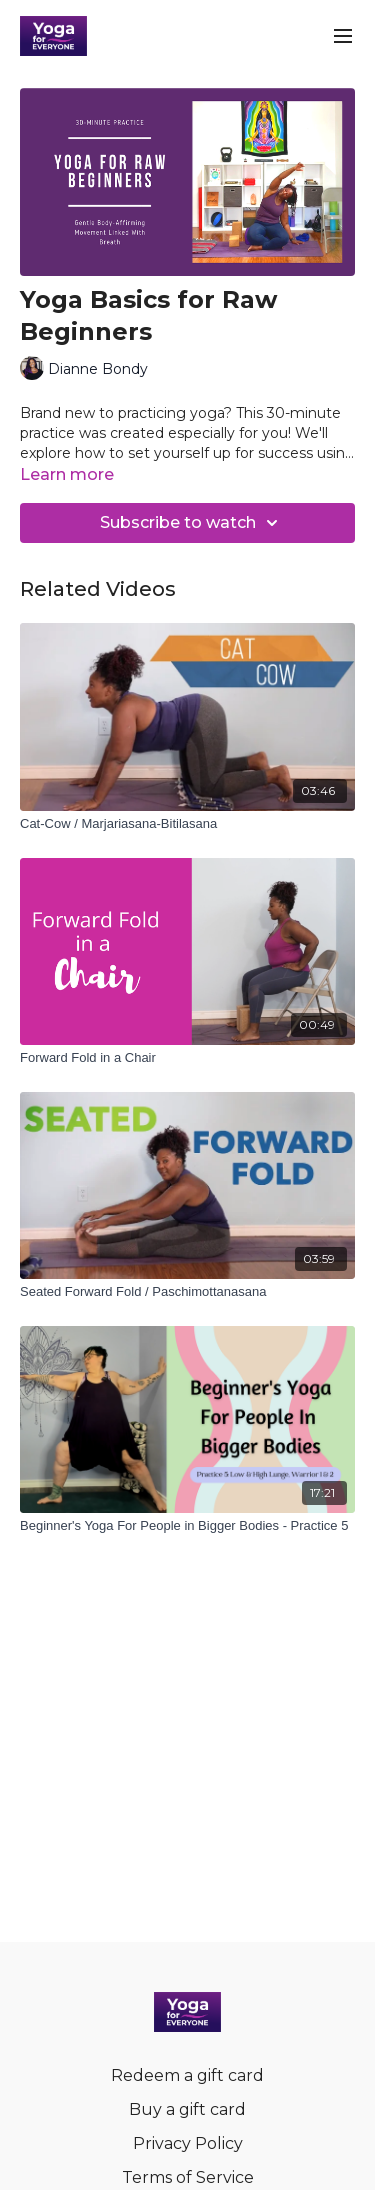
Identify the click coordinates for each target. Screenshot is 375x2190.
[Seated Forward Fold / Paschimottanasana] (187, 1292)
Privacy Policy (188, 2143)
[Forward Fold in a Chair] (187, 1058)
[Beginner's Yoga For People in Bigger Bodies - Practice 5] (187, 1526)
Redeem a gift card (187, 2075)
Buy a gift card (187, 2109)
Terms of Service (188, 2177)
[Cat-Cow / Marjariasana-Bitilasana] (187, 824)
